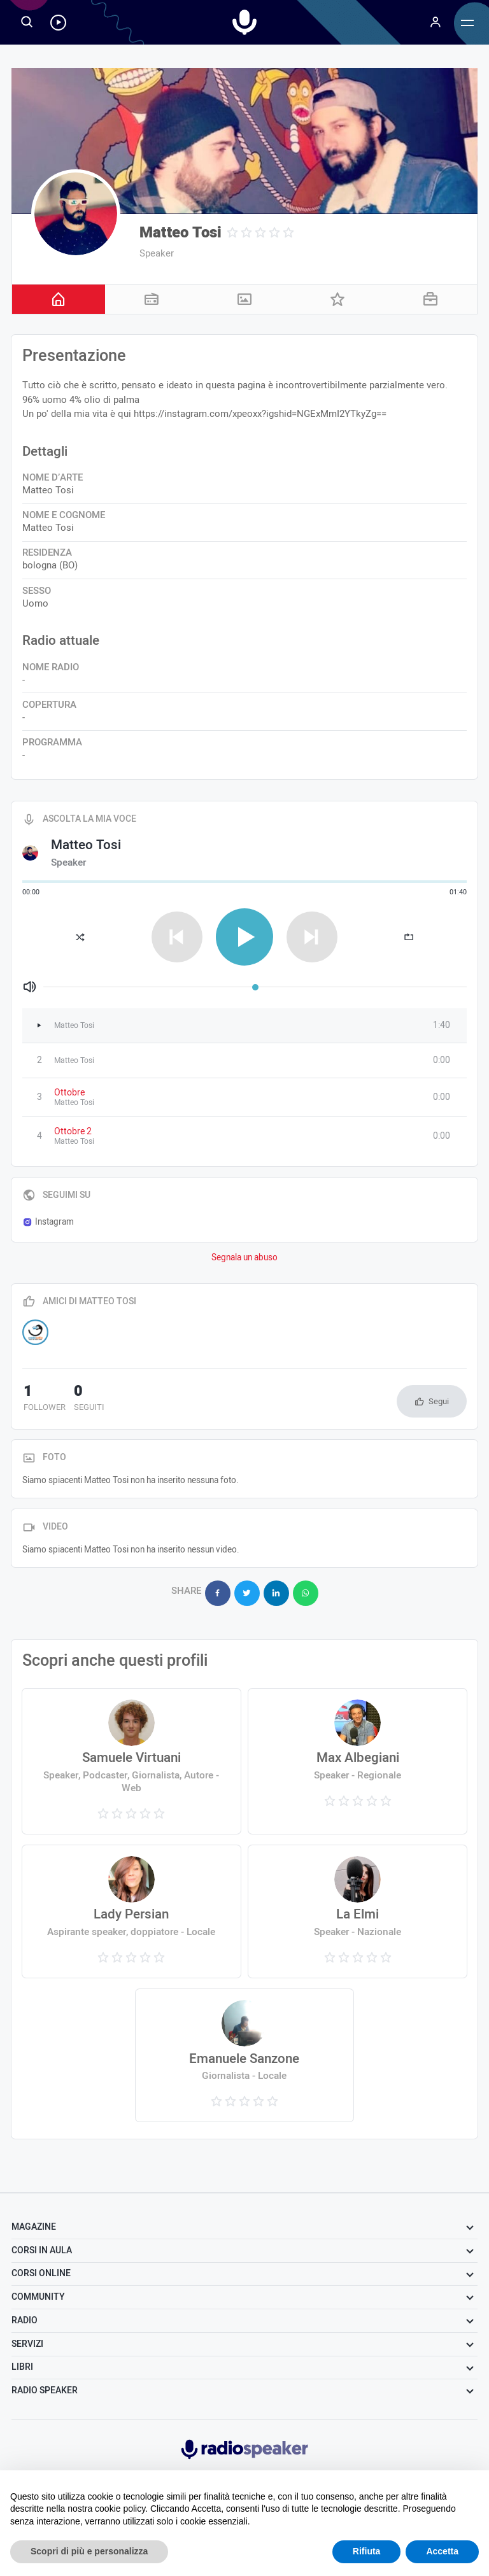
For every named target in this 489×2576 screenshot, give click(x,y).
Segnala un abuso (244, 1257)
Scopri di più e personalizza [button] (89, 2551)
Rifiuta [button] (367, 2551)
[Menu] (435, 22)
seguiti (86, 1399)
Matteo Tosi (180, 233)
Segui (439, 1401)
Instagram (47, 1222)
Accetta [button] (442, 2551)
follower (43, 1399)
